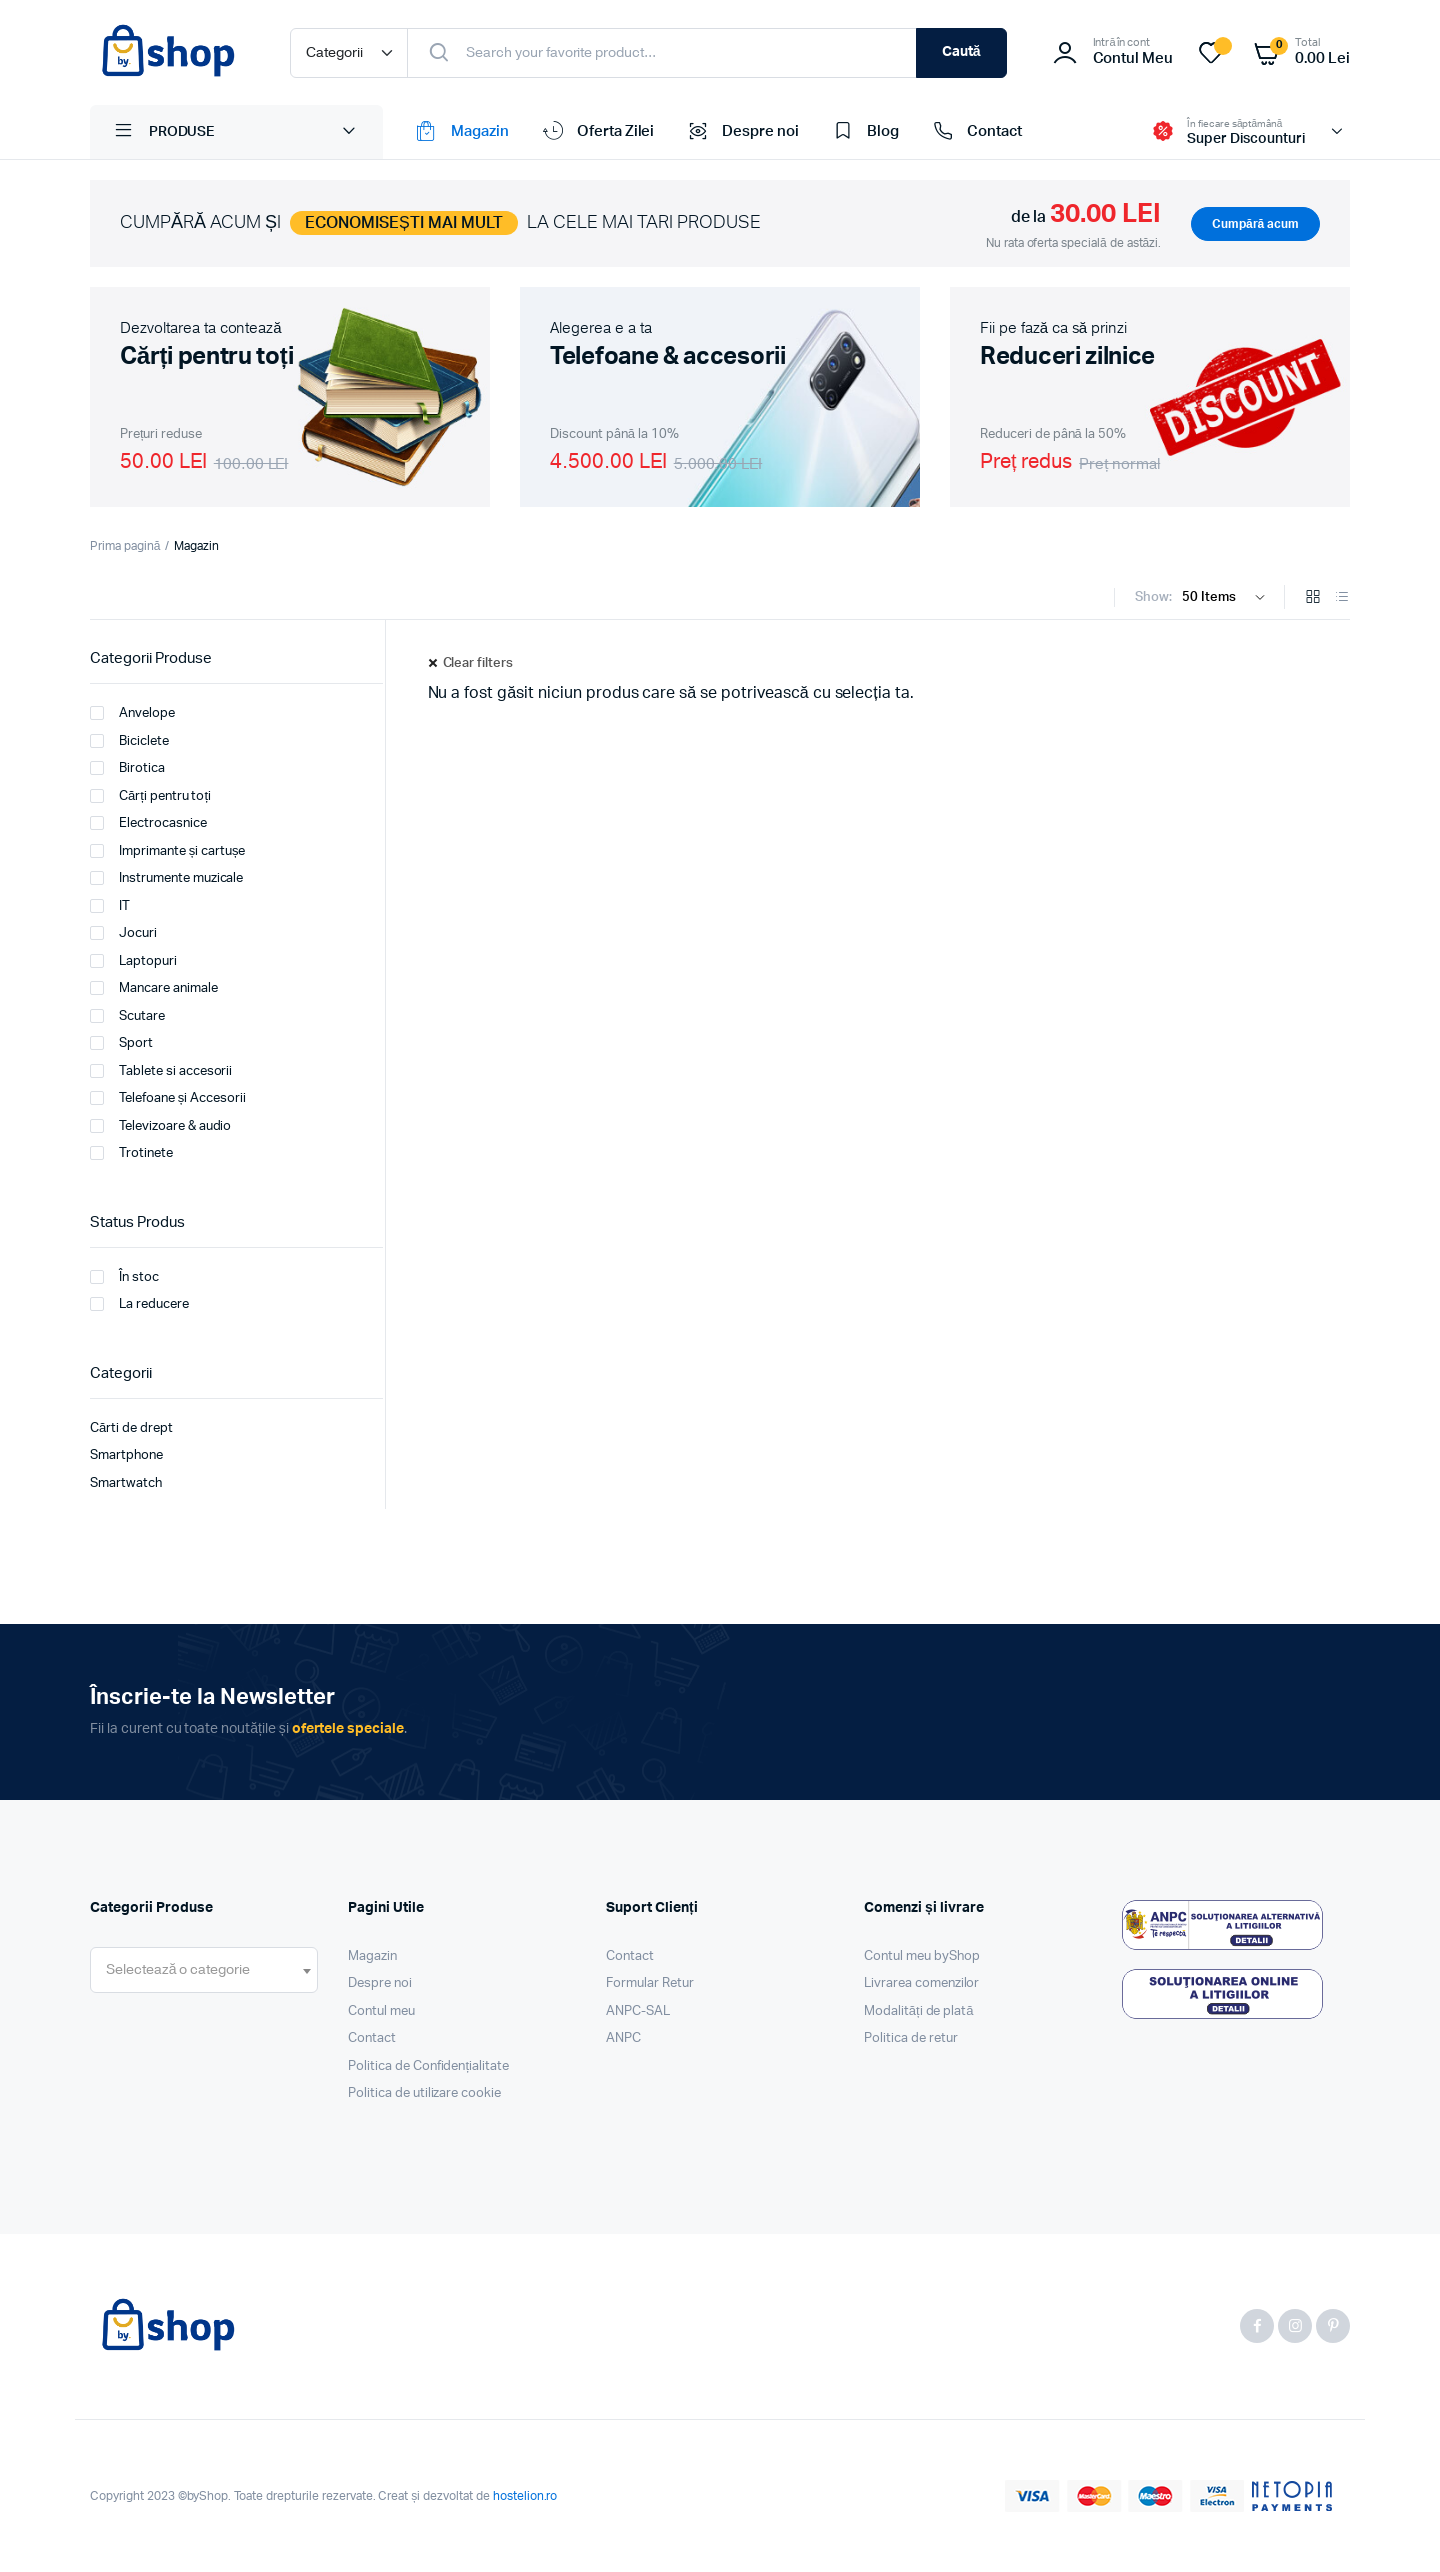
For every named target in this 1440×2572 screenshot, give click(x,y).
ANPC (623, 2038)
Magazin (461, 132)
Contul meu (381, 2011)
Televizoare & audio (160, 1126)
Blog (864, 132)
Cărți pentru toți (150, 796)
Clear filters (478, 663)
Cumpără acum (1255, 224)
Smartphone (126, 1455)
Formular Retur (650, 1983)
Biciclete (129, 741)
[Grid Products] (1313, 598)
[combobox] (204, 1970)
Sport (121, 1043)
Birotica (127, 768)
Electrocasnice (148, 823)
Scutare (127, 1016)
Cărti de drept (131, 1428)
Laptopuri (133, 961)
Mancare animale (154, 988)
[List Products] (1342, 598)
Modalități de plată (919, 2011)
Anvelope (132, 713)
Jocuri (123, 933)
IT (110, 906)
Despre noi (741, 132)
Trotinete (131, 1153)
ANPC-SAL (638, 2011)
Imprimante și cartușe (167, 851)
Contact (975, 132)
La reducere (139, 1304)
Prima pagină (125, 546)
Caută (961, 52)
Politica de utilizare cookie (424, 2093)
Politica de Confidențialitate (428, 2066)
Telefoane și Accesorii (168, 1098)
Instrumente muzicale (166, 878)
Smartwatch (126, 1483)
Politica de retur (911, 2038)
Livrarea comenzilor (921, 1983)
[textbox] (178, 1970)
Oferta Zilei (597, 132)
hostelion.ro (525, 2496)
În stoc (124, 1277)
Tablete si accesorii (161, 1071)
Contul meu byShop (922, 1956)
